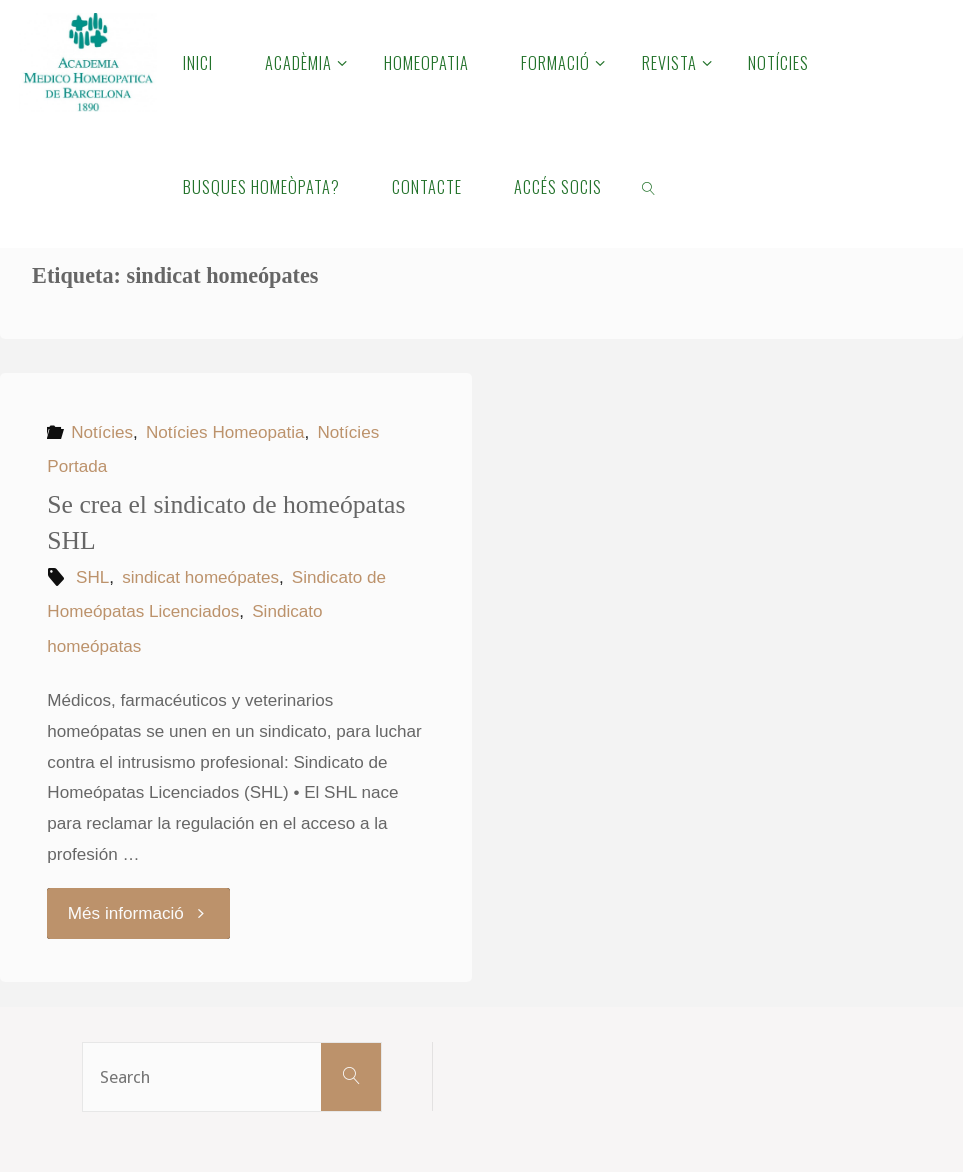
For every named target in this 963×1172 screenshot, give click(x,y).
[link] (649, 186)
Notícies (102, 432)
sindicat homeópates (200, 577)
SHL (92, 577)
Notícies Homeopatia (225, 432)
